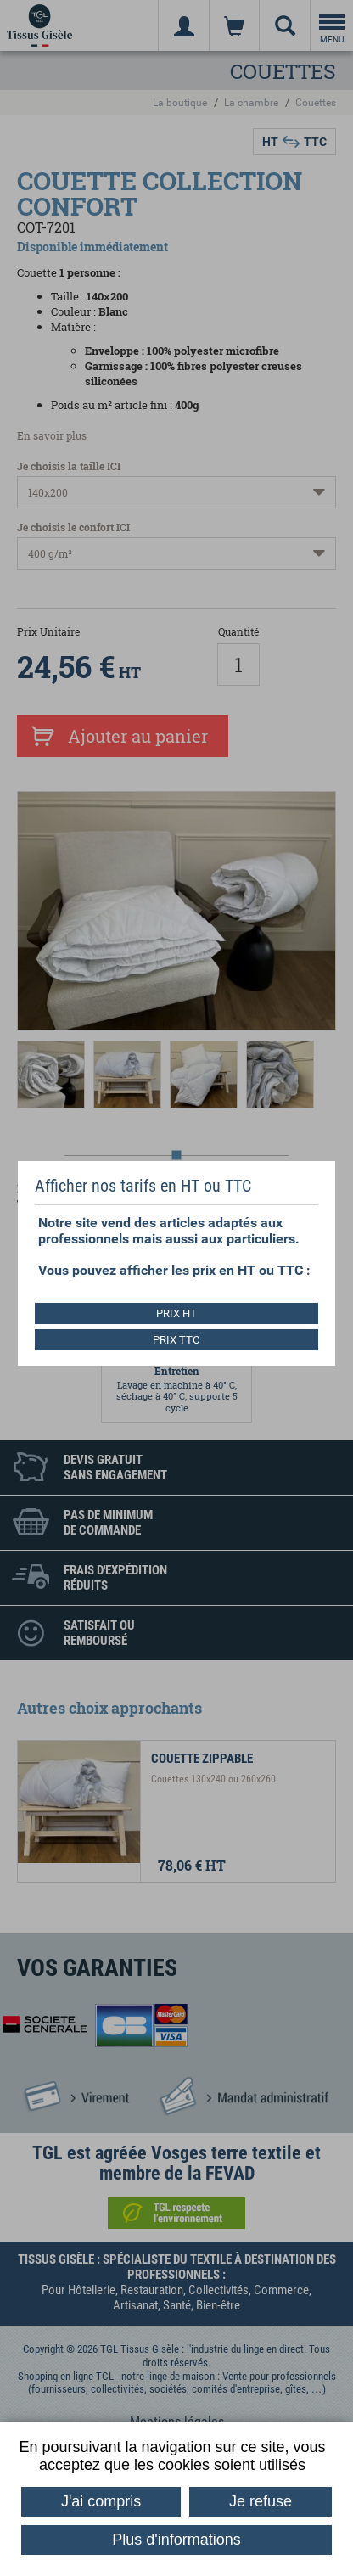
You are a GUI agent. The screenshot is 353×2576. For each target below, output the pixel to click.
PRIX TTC (176, 1339)
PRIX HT (176, 1313)
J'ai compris (101, 2501)
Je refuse (260, 2501)
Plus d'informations (176, 2539)
